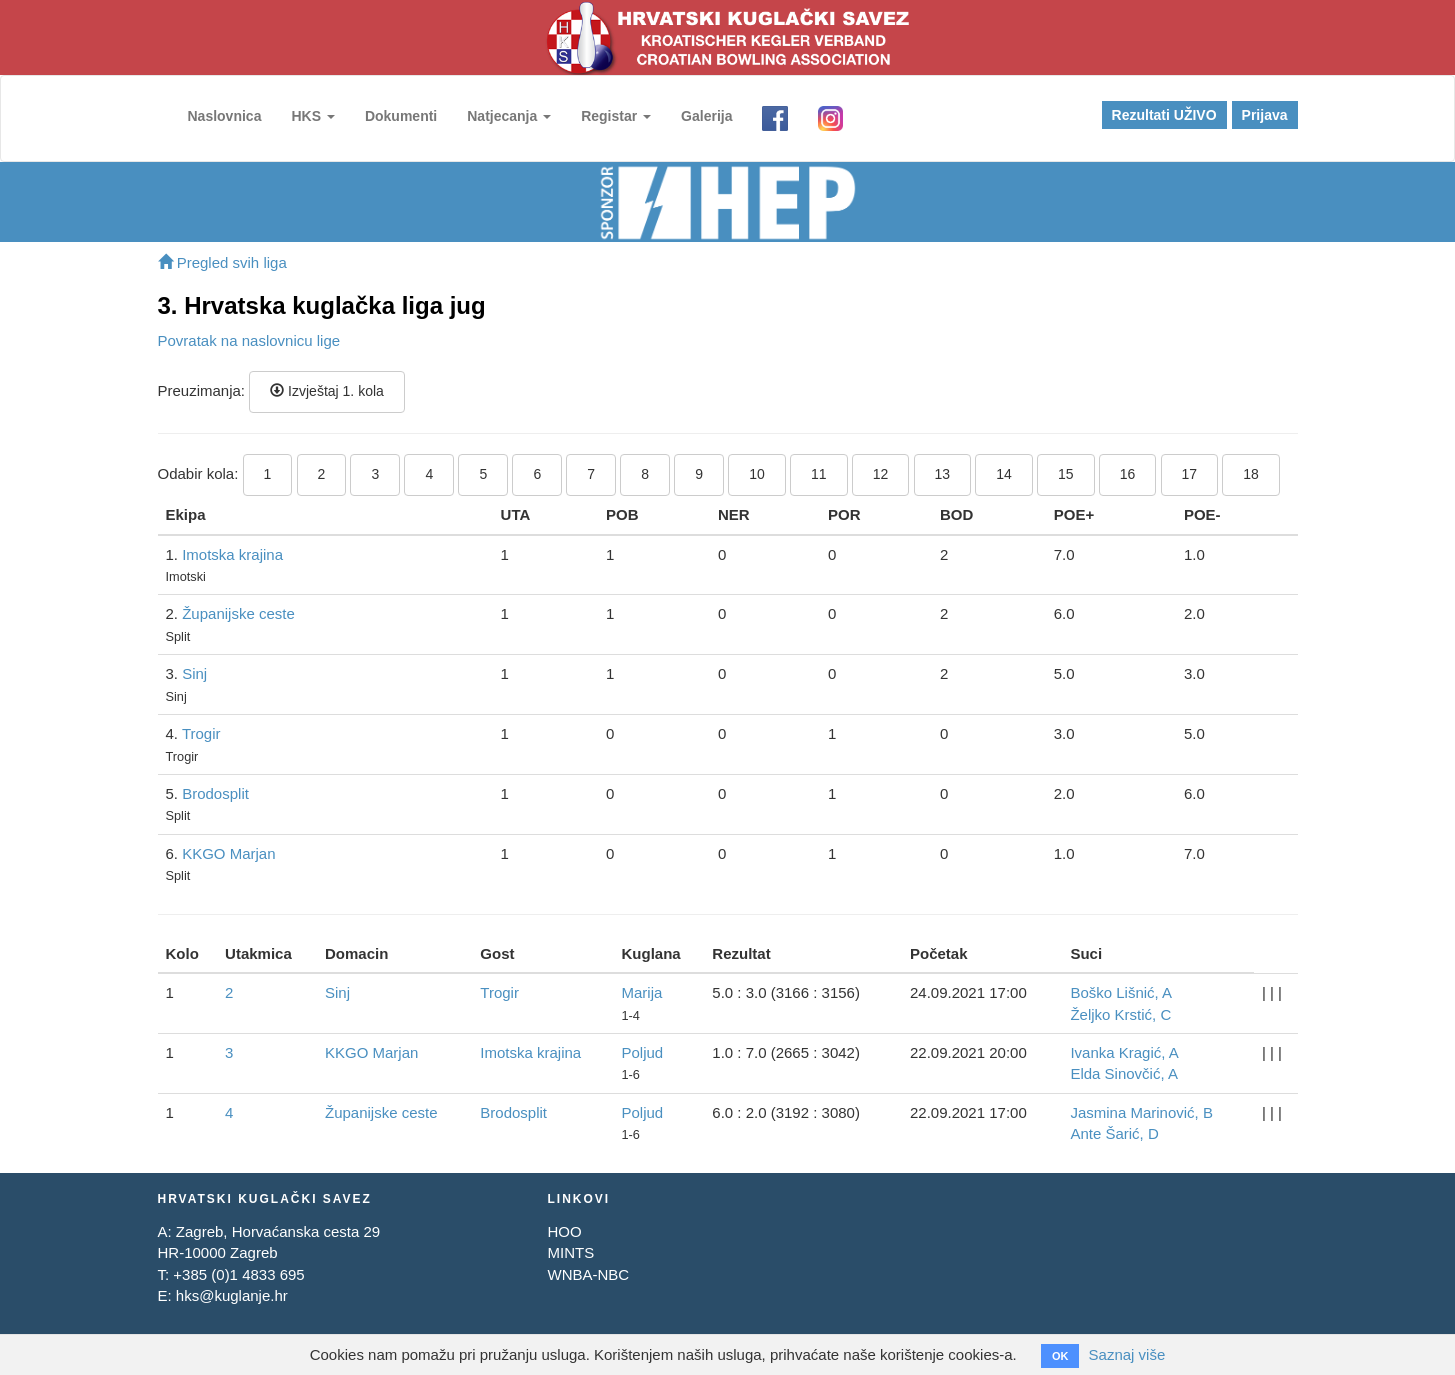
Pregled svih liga (222, 262)
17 (1190, 474)
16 (1128, 474)
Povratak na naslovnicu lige (249, 340)
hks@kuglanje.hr (232, 1295)
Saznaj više (1127, 1354)
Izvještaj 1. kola (327, 391)
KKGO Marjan (228, 853)
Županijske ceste (238, 613)
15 (1066, 474)
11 (819, 474)
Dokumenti (401, 116)
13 (943, 474)
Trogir (201, 733)
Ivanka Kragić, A (1124, 1052)
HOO (564, 1231)
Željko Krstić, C (1120, 1014)
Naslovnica (225, 116)
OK (1060, 1356)
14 (1004, 474)
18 (1251, 474)
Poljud (642, 1052)
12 (881, 474)
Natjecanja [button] (509, 116)
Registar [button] (616, 116)
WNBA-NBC (588, 1274)
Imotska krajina (232, 554)
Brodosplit (215, 793)
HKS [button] (312, 116)
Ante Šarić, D (1114, 1133)
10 (757, 474)
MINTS (570, 1252)
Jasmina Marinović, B (1141, 1112)
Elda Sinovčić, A (1124, 1073)
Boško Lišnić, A (1121, 992)
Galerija (706, 116)
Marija (641, 992)
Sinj (194, 673)
